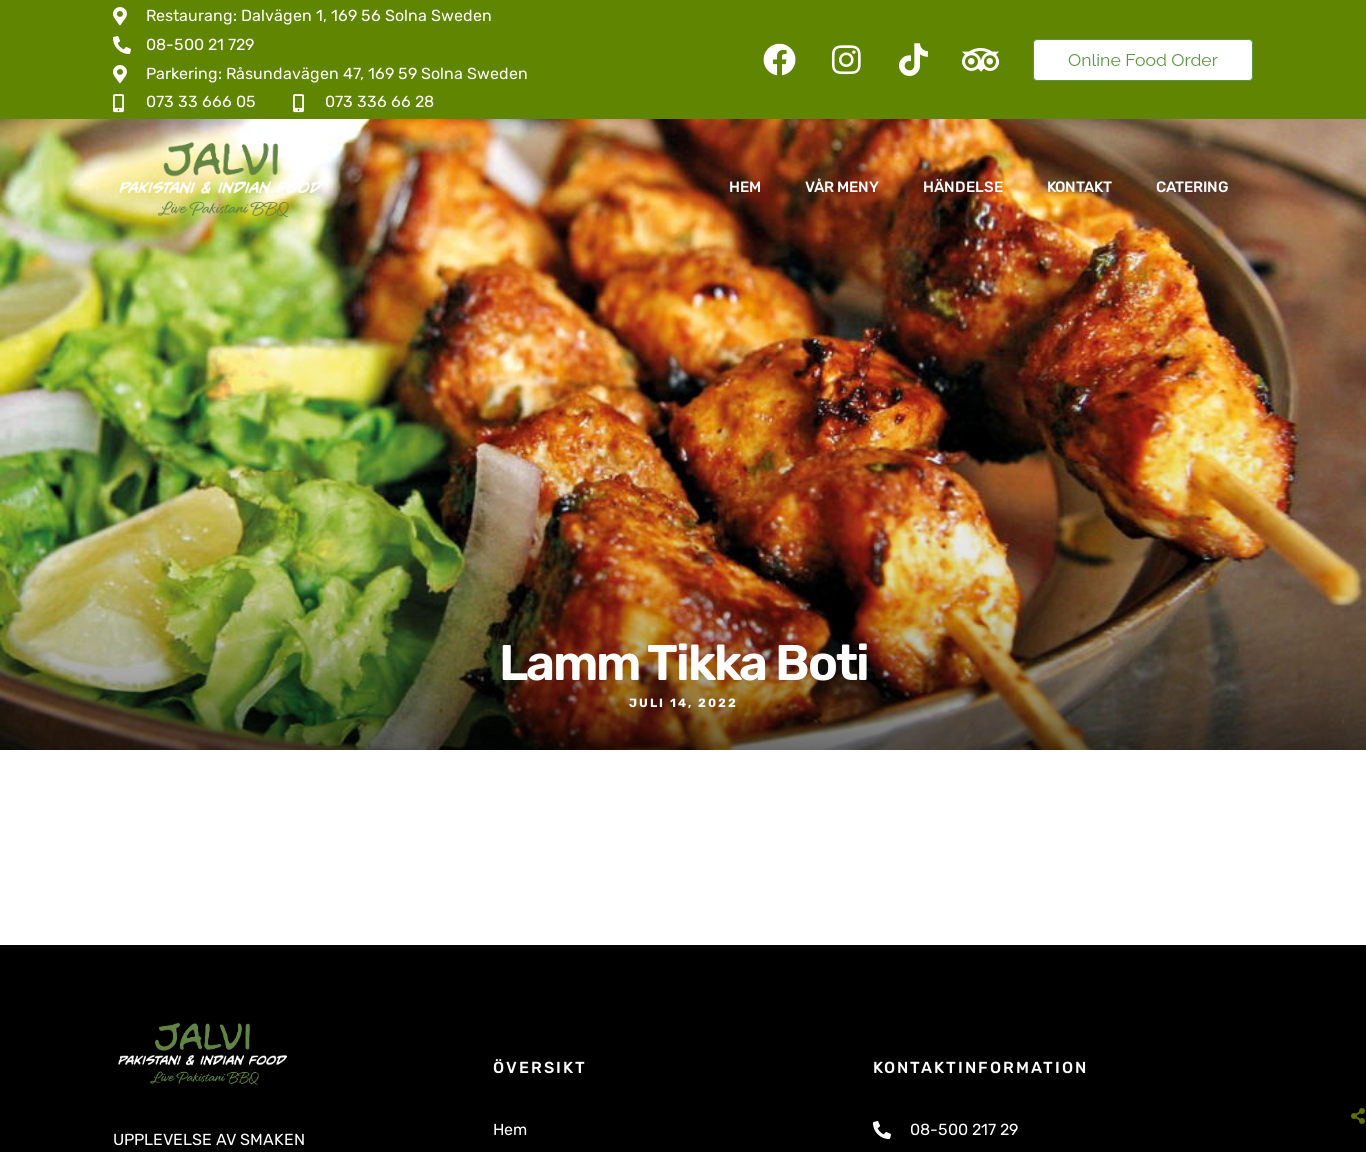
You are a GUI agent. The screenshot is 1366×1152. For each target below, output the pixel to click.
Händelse (963, 187)
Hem (745, 187)
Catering (1192, 187)
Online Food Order (1143, 59)
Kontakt (1079, 187)
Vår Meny (842, 187)
